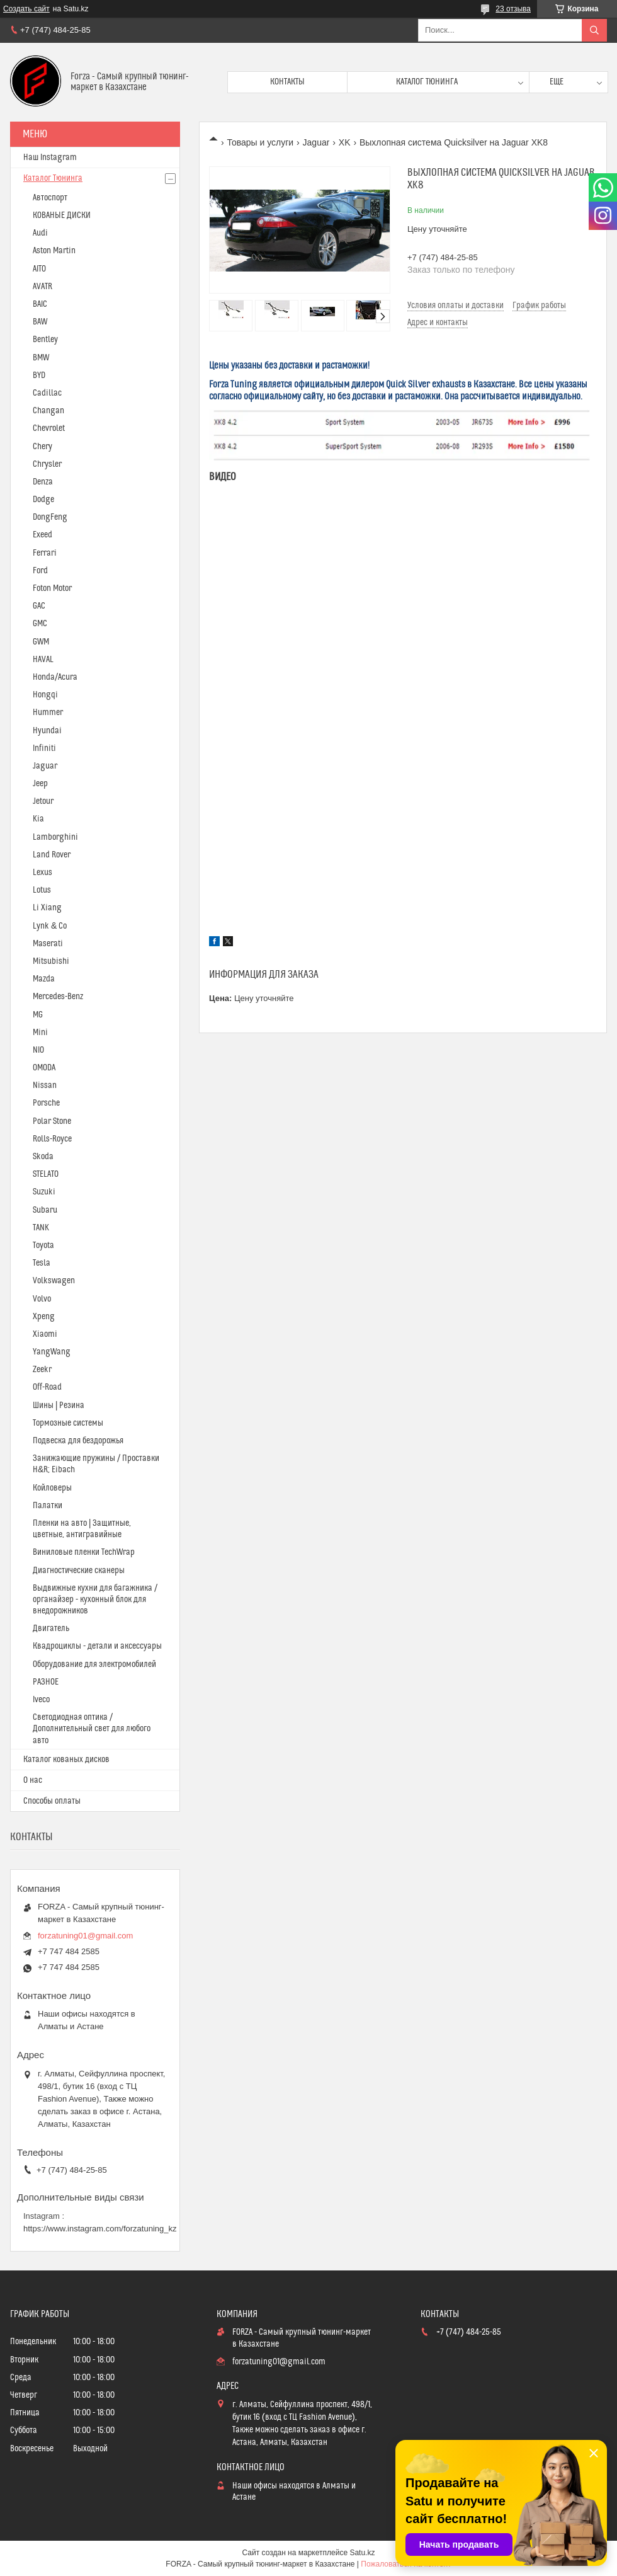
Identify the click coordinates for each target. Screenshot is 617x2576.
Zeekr (42, 1370)
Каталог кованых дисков (66, 1760)
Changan (48, 411)
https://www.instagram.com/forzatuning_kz (100, 2228)
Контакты (287, 82)
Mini (40, 1033)
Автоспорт (50, 198)
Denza (43, 482)
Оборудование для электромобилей (94, 1664)
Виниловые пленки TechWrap (84, 1552)
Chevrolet (49, 428)
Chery (42, 447)
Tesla (41, 1263)
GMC (40, 624)
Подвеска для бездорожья (78, 1441)
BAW (40, 322)
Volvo (42, 1299)
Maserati (48, 944)
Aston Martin (54, 251)
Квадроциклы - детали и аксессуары (97, 1646)
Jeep (40, 784)
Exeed (42, 535)
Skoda (43, 1157)
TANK (41, 1228)
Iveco (41, 1700)
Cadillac (47, 393)
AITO (39, 269)
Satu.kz (362, 2552)
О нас (32, 1780)
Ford (40, 571)
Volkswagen (54, 1281)
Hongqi (45, 695)
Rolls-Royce (52, 1139)
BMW (41, 358)
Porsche (46, 1103)
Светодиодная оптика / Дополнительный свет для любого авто (91, 1728)
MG (38, 1015)
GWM (41, 642)
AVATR (42, 287)
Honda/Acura (55, 677)
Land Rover (52, 855)
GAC (39, 606)
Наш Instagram (50, 157)
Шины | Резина (58, 1405)
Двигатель (51, 1628)
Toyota (43, 1245)
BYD (39, 375)
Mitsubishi (51, 961)
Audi (40, 233)
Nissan (45, 1085)
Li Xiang (47, 908)
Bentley (45, 340)
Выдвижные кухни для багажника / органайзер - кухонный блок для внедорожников (95, 1599)
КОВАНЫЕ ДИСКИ (62, 215)
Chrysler (47, 464)
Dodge (43, 500)
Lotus (42, 890)
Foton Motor (52, 588)
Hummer (48, 712)
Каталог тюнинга (427, 82)
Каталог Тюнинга (52, 178)
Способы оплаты (52, 1801)
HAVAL (43, 660)
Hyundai (47, 731)
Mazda (44, 979)
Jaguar (316, 142)
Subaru (45, 1210)
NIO (38, 1050)
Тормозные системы (68, 1423)
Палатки (47, 1506)
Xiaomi (45, 1334)
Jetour (43, 801)
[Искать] (594, 30)
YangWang (52, 1352)
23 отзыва (513, 8)
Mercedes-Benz (58, 997)
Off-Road (47, 1387)
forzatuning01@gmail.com (85, 1935)
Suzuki (44, 1192)
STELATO (46, 1174)
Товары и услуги (260, 142)
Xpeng (44, 1317)
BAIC (40, 304)
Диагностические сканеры (79, 1571)
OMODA (44, 1068)
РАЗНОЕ (46, 1682)
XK (345, 142)
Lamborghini (55, 837)
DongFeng (50, 517)
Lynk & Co (50, 926)
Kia (38, 819)
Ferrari (45, 553)
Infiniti (44, 748)
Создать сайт (26, 8)
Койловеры (52, 1488)
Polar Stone (52, 1121)
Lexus (42, 872)
